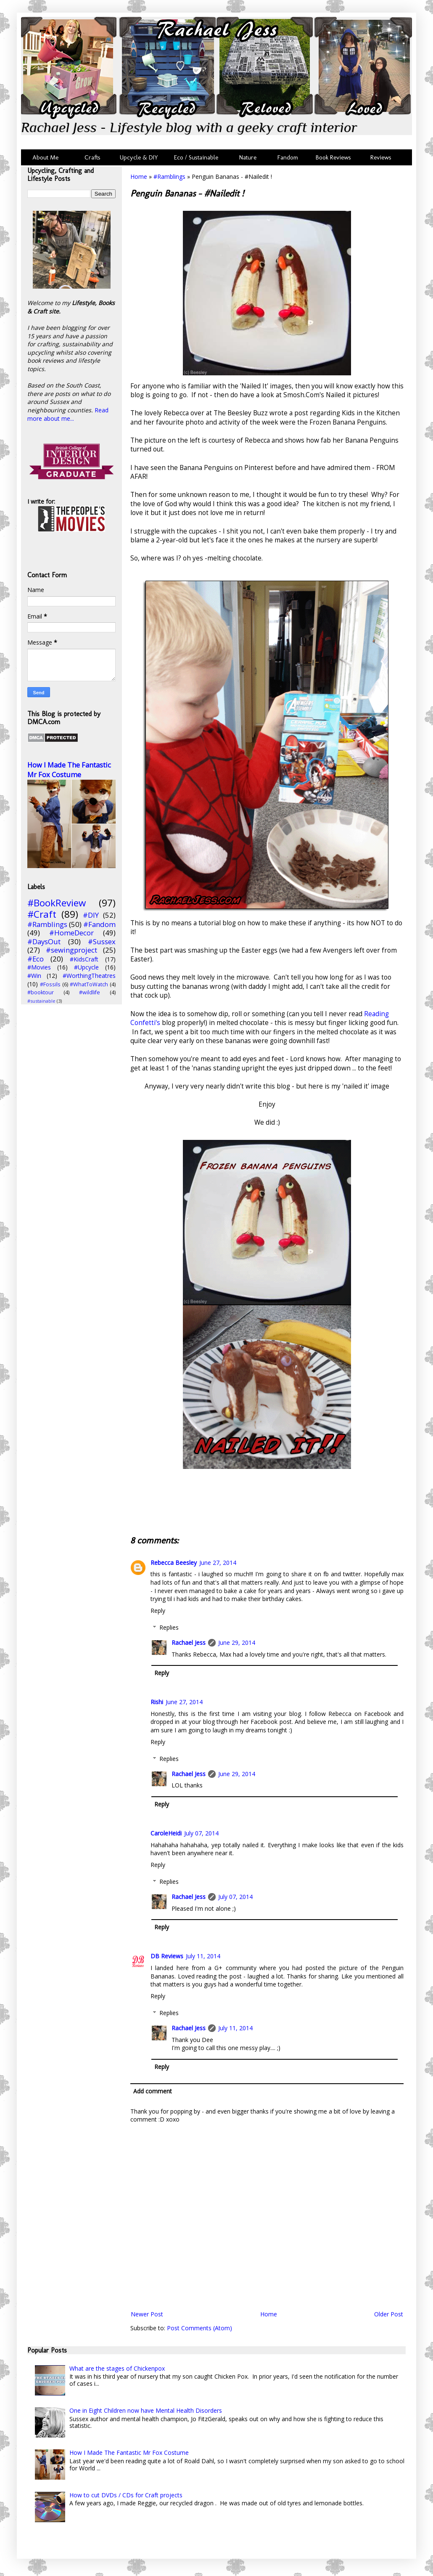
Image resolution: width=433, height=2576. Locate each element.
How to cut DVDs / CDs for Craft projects (125, 2495)
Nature (248, 157)
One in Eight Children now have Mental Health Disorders (145, 2410)
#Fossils (50, 984)
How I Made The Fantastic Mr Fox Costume (69, 769)
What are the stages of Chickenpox (117, 2368)
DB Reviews (166, 1956)
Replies (169, 1627)
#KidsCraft (84, 959)
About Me (45, 157)
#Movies (39, 967)
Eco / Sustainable (198, 157)
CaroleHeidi (166, 1833)
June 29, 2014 (236, 1643)
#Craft (41, 914)
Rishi (156, 1702)
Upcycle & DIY (140, 157)
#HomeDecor (71, 932)
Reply (157, 1611)
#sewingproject (71, 950)
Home (138, 177)
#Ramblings (169, 177)
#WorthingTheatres (89, 976)
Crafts (92, 157)
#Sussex (102, 941)
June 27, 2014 (217, 1563)
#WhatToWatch (89, 984)
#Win (34, 976)
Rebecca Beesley (173, 1563)
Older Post (388, 2314)
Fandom (287, 157)
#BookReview (56, 902)
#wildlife (89, 992)
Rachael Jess (189, 1643)
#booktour (40, 992)
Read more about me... (67, 414)
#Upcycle (86, 967)
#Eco (35, 959)
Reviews (379, 157)
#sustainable (41, 1001)
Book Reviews (333, 157)
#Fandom (99, 924)
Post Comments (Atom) (199, 2328)
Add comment (152, 2091)
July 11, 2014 (203, 1956)
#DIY (91, 915)
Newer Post (147, 2314)
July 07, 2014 (201, 1833)
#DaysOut (44, 941)
